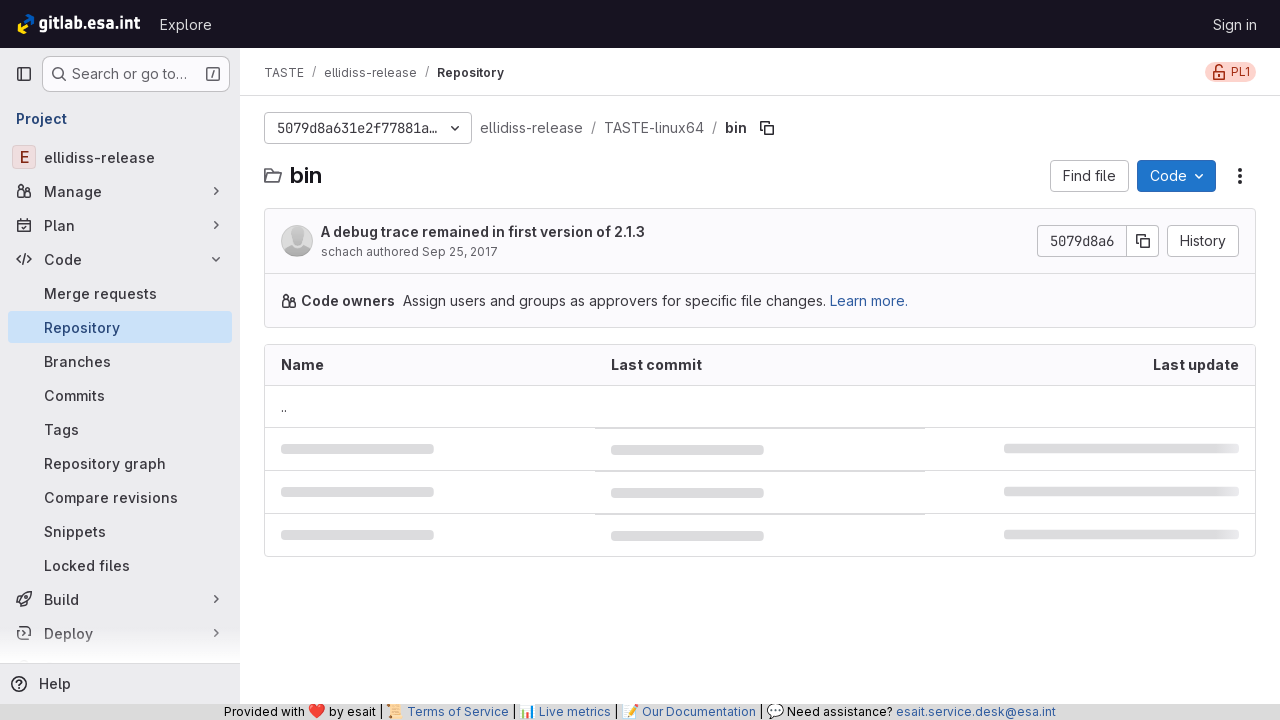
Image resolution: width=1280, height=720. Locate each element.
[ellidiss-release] (120, 157)
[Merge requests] (120, 293)
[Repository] (120, 327)
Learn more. (869, 300)
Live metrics (575, 711)
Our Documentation (699, 711)
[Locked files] (120, 565)
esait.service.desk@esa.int (976, 711)
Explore (186, 24)
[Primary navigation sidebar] (24, 74)
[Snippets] (120, 531)
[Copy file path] (767, 128)
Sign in (1235, 24)
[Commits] (120, 395)
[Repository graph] (120, 463)
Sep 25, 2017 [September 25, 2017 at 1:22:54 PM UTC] (460, 251)
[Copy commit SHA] (1143, 241)
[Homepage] (77, 24)
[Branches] (120, 361)
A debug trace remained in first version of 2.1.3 (483, 231)
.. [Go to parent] (284, 406)
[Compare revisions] (120, 497)
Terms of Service (458, 711)
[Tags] (120, 429)
